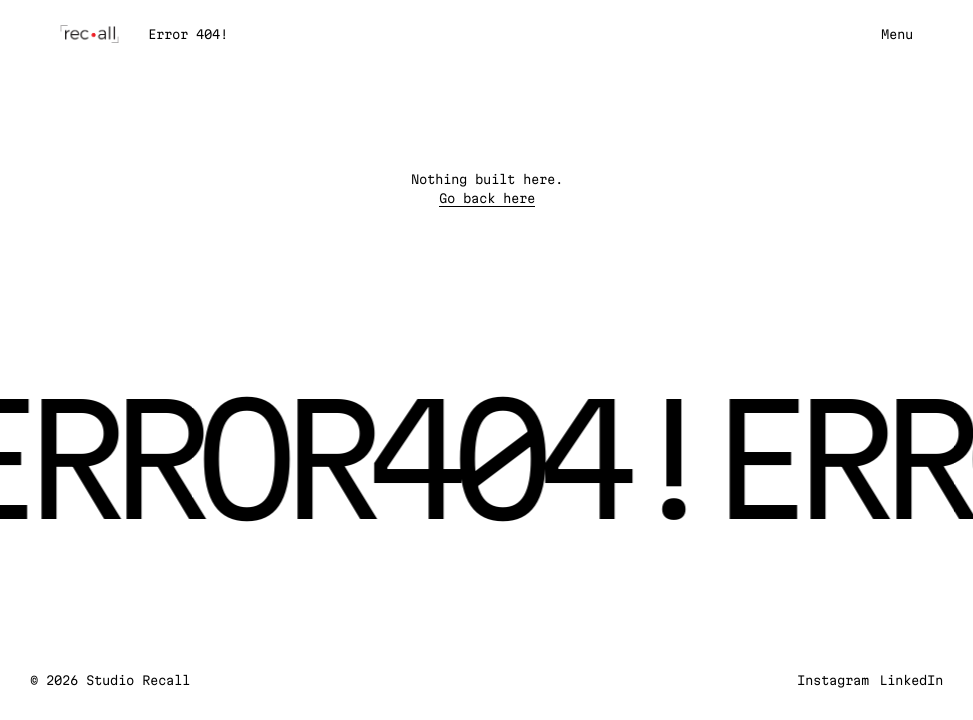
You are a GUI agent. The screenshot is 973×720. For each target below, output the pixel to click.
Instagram (833, 680)
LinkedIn (911, 680)
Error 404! (188, 34)
